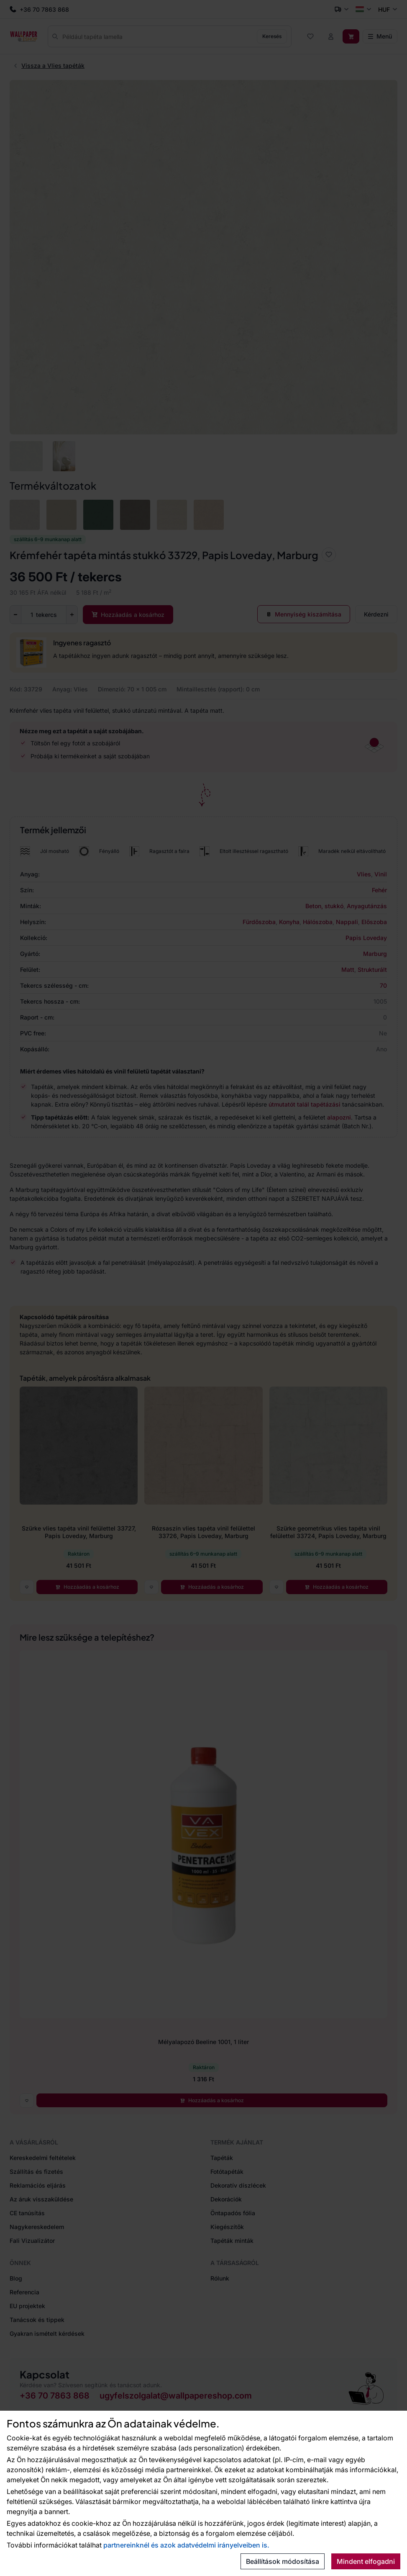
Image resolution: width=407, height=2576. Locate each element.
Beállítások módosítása (282, 2561)
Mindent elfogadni (366, 2561)
